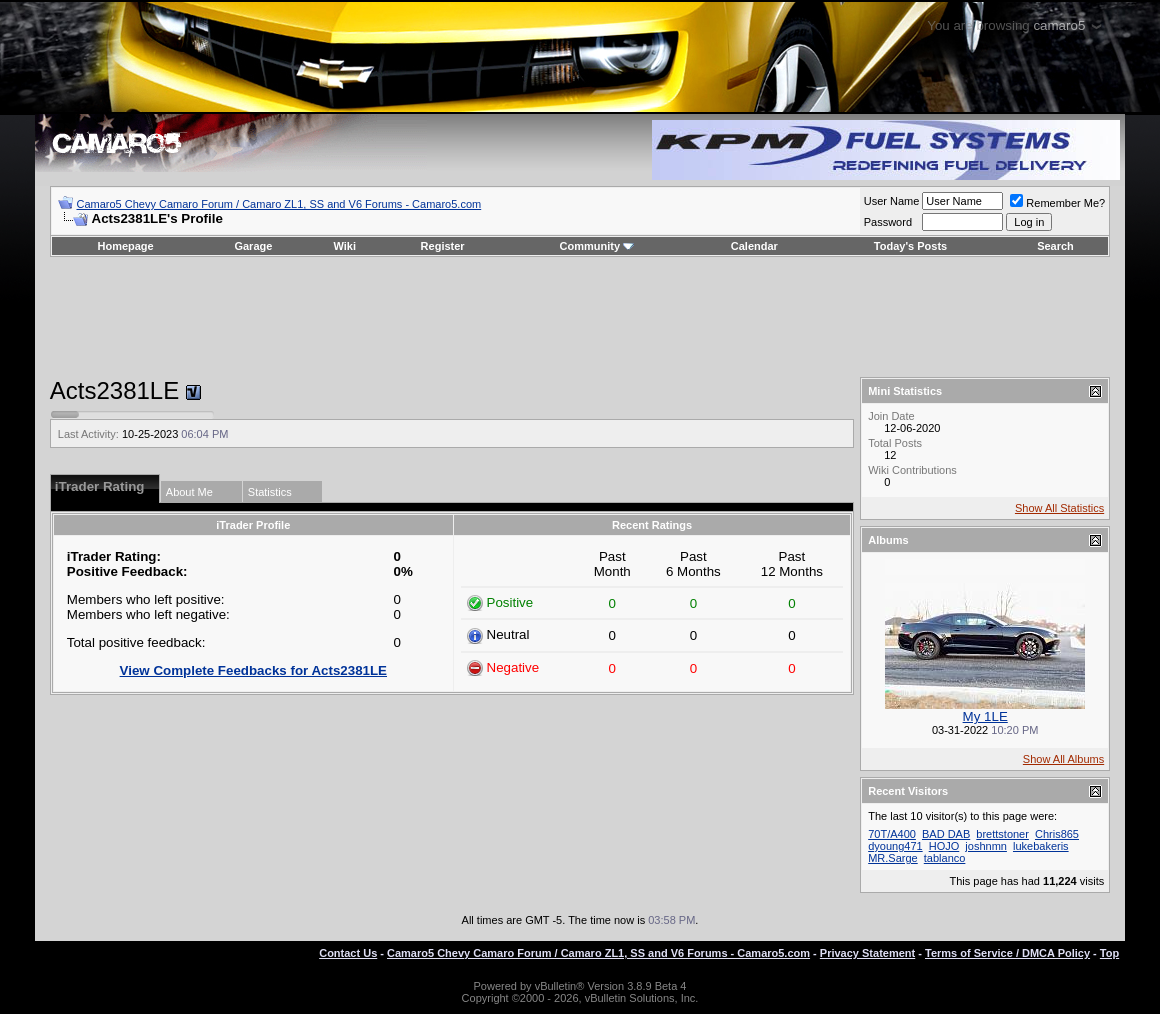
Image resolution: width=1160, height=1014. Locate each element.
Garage (253, 246)
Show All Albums (1063, 759)
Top (1109, 953)
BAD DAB (946, 834)
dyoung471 (895, 846)
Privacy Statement (867, 953)
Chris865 (1057, 834)
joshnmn (986, 846)
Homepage (125, 246)
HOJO (944, 846)
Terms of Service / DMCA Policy (1007, 953)
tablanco (945, 858)
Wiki (344, 246)
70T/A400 (892, 834)
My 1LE (985, 716)
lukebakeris (1041, 846)
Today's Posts (910, 246)
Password (888, 222)
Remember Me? (1057, 203)
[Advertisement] (580, 317)
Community (597, 246)
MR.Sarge (893, 858)
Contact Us (348, 953)
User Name (892, 201)
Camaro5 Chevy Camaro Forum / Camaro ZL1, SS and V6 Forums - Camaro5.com (279, 204)
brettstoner (1002, 834)
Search (1055, 246)
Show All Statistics (1059, 508)
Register (443, 246)
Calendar (754, 246)
